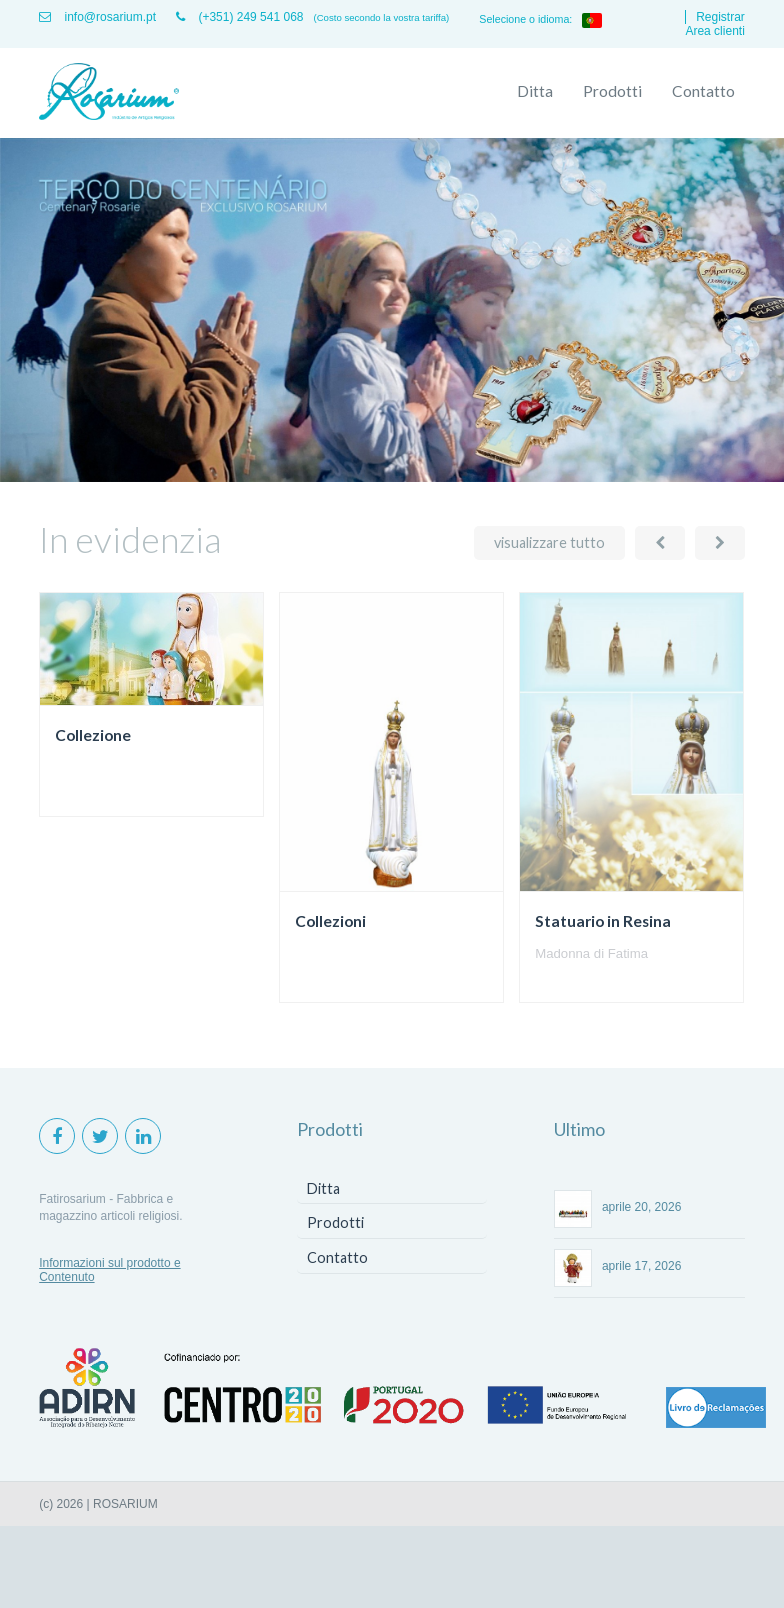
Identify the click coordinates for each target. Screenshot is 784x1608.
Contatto (703, 91)
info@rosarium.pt (97, 17)
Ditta (535, 91)
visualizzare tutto (549, 542)
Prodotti (612, 91)
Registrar (720, 17)
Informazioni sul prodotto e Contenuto (109, 1270)
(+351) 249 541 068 (239, 17)
